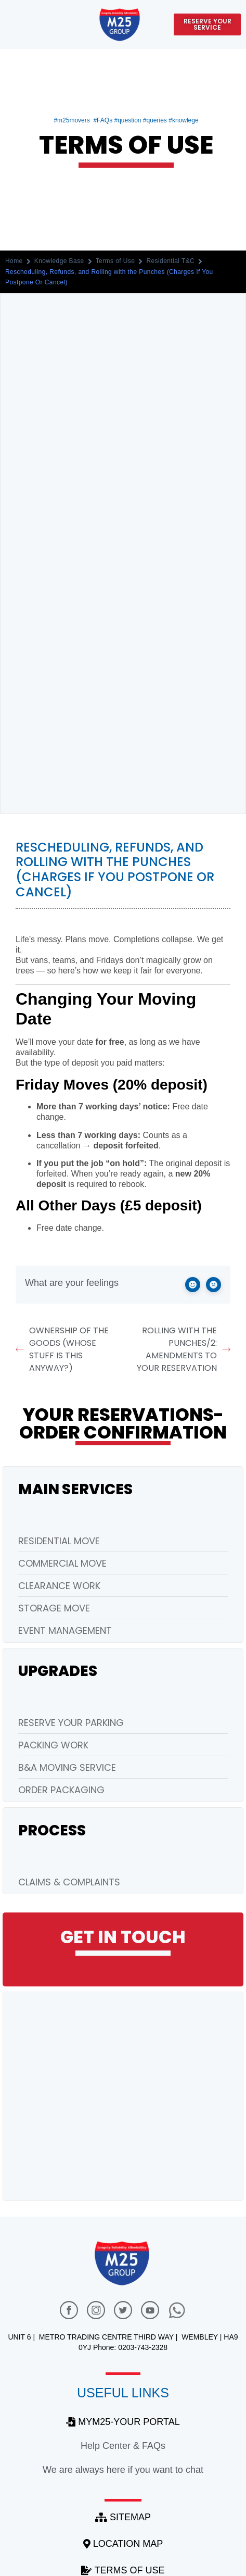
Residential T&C (170, 261)
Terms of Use (115, 261)
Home (14, 261)
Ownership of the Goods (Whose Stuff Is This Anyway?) (62, 1349)
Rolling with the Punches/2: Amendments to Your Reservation (183, 1349)
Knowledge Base (59, 261)
